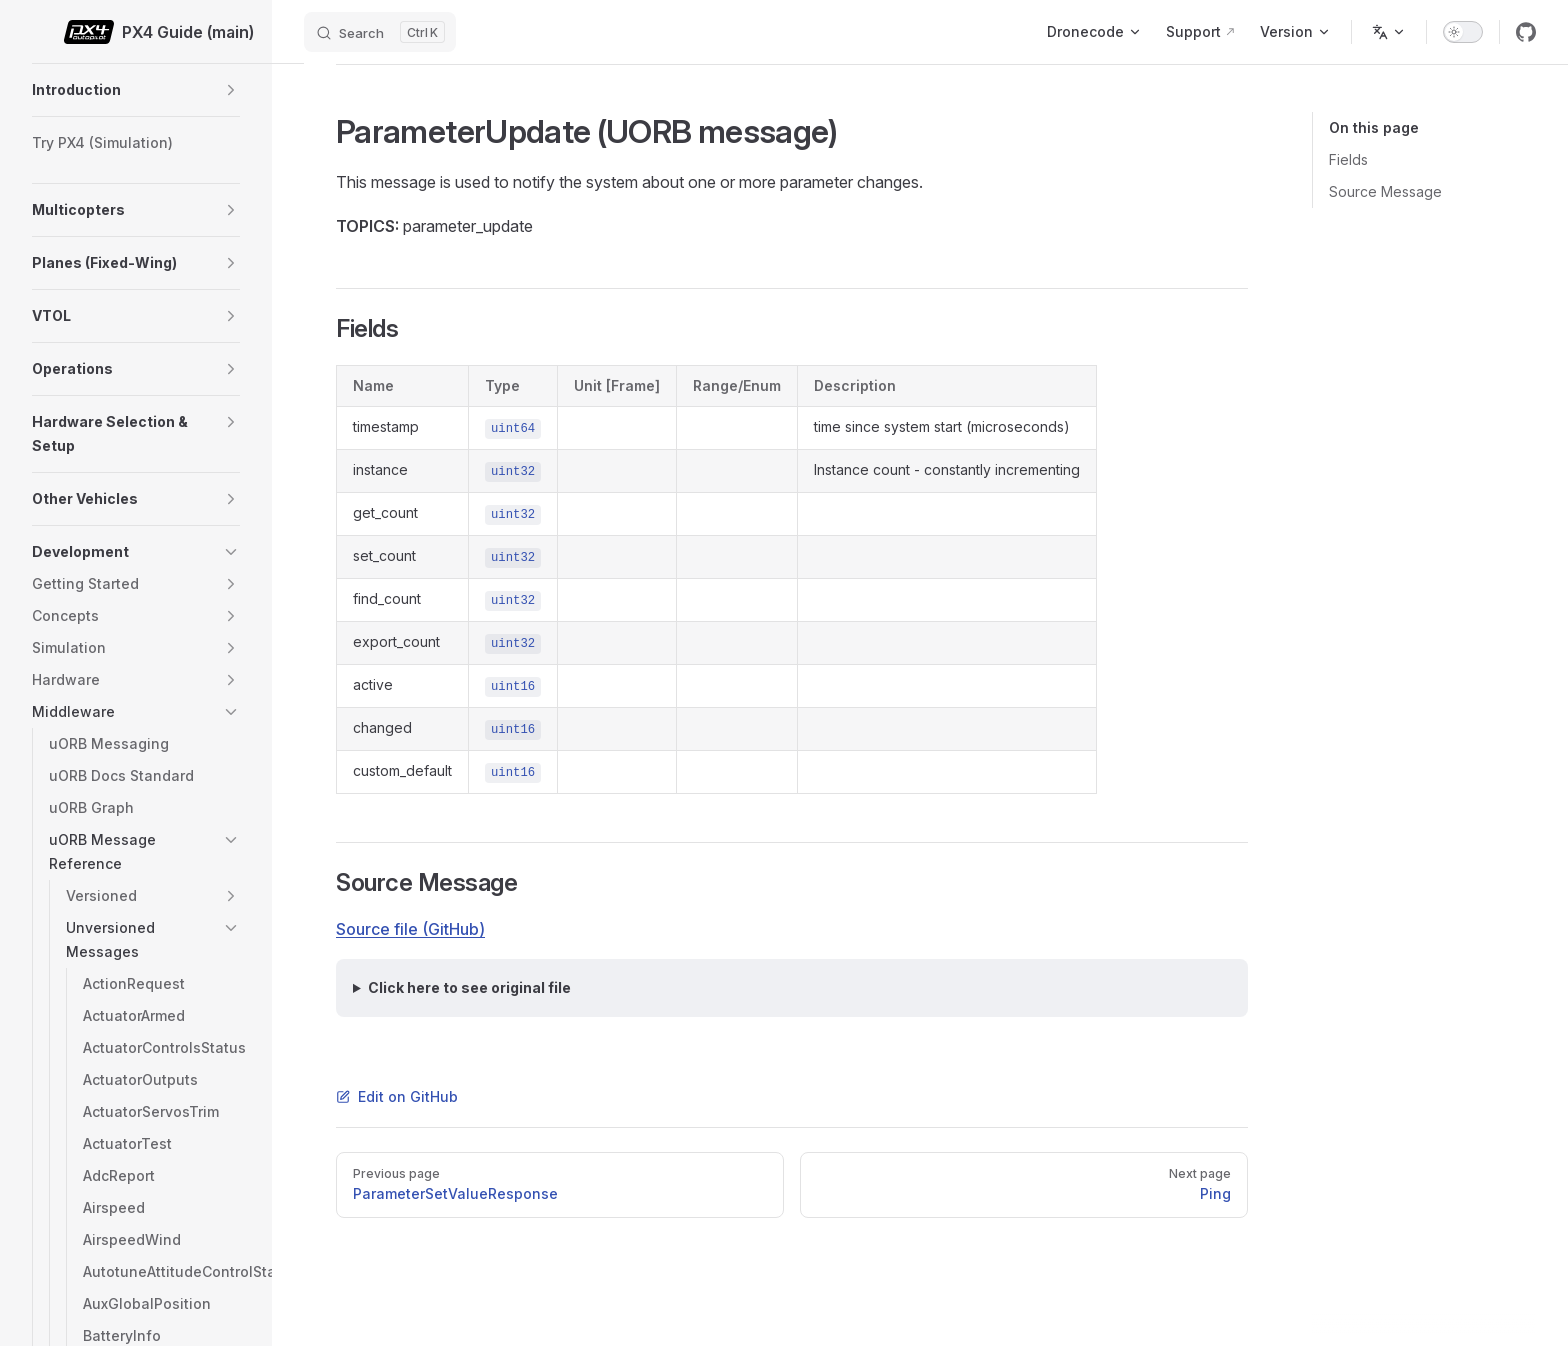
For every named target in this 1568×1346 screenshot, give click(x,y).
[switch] (1463, 32)
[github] (1526, 32)
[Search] (380, 32)
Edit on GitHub (397, 1096)
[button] (231, 90)
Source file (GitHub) (410, 929)
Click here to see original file (469, 987)
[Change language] (1389, 32)
